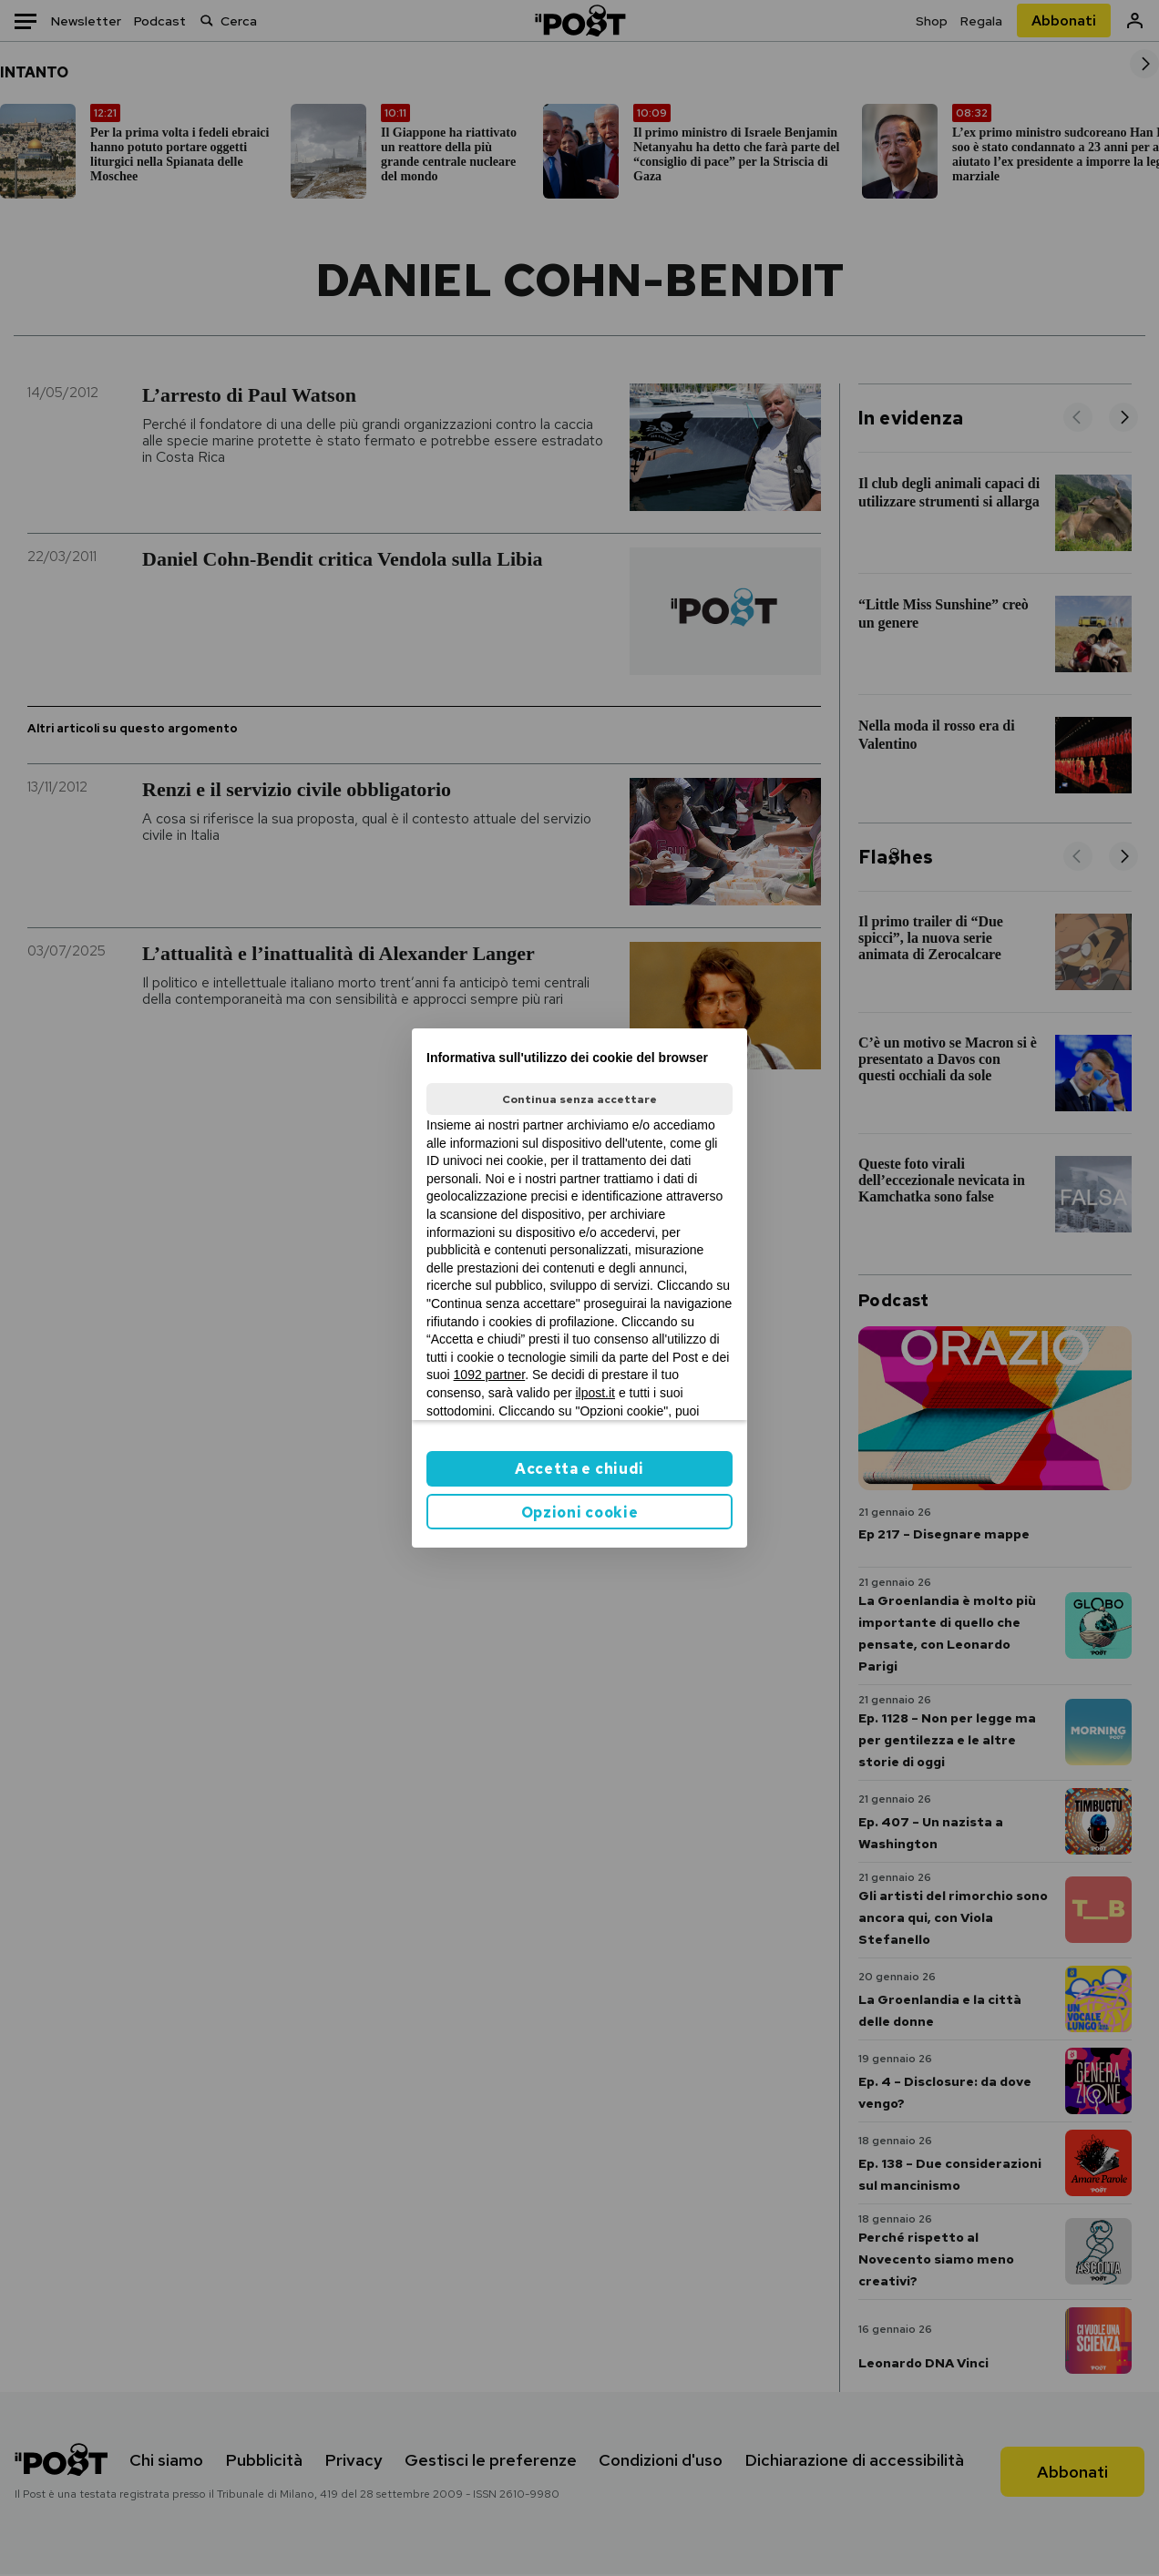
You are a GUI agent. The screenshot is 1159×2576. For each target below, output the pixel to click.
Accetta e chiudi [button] (579, 1468)
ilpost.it (595, 1392)
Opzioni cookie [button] (580, 1512)
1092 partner (490, 1374)
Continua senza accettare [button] (579, 1099)
